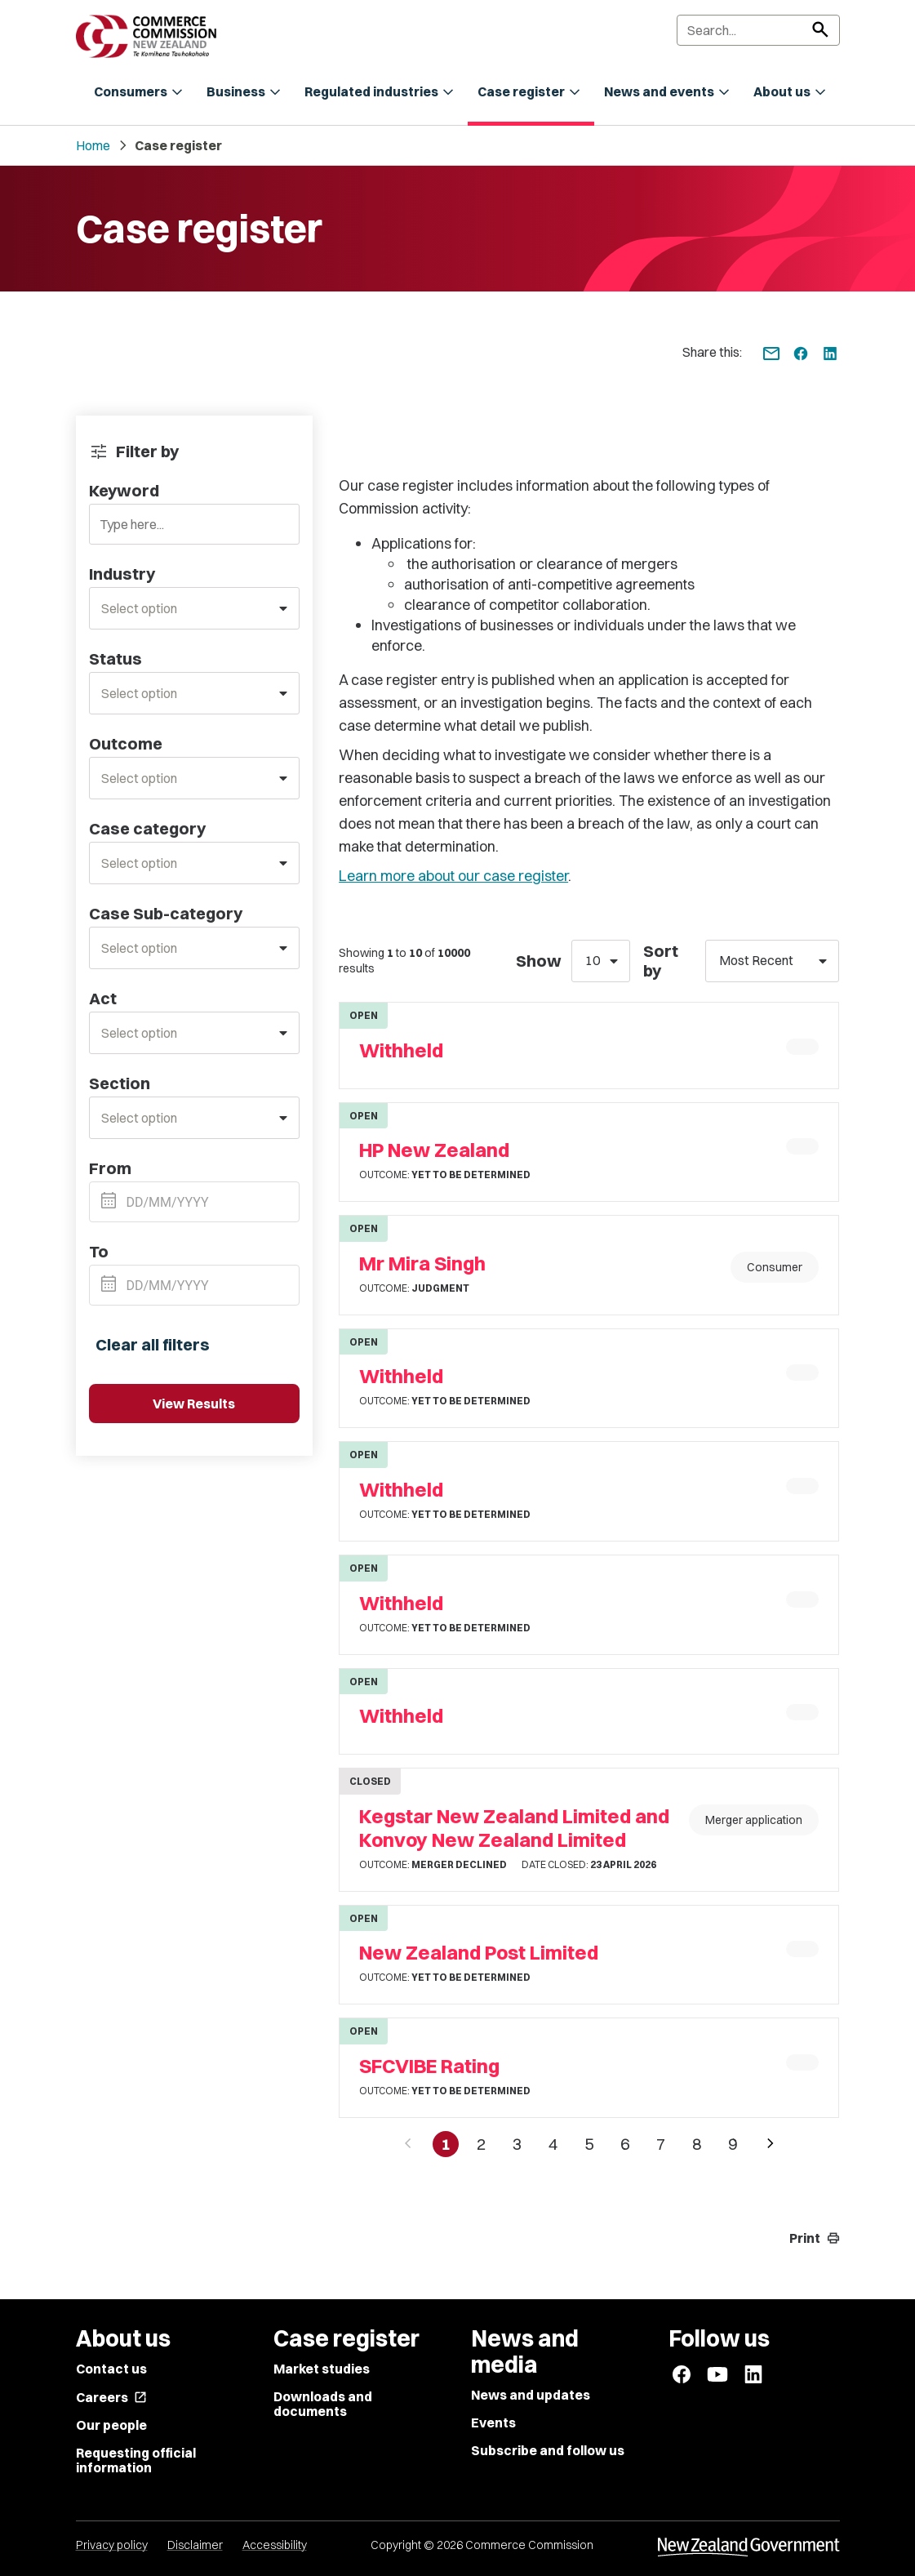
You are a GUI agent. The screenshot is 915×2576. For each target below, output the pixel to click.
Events (493, 2422)
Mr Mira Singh (422, 1263)
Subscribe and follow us (547, 2450)
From (110, 1168)
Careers (111, 2397)
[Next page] (770, 2144)
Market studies (321, 2368)
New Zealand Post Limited (478, 1952)
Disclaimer (195, 2545)
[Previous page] (408, 2144)
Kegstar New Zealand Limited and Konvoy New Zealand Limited (514, 1828)
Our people (111, 2425)
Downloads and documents (322, 2403)
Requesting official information (136, 2460)
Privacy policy (112, 2545)
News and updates (530, 2395)
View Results (194, 1403)
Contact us (111, 2368)
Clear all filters (152, 1344)
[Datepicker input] (194, 1201)
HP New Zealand (434, 1150)
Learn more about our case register (453, 875)
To (99, 1251)
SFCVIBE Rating (429, 2066)
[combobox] (195, 608)
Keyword (124, 491)
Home (93, 145)
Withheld (401, 1050)
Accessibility (274, 2545)
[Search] (758, 30)
